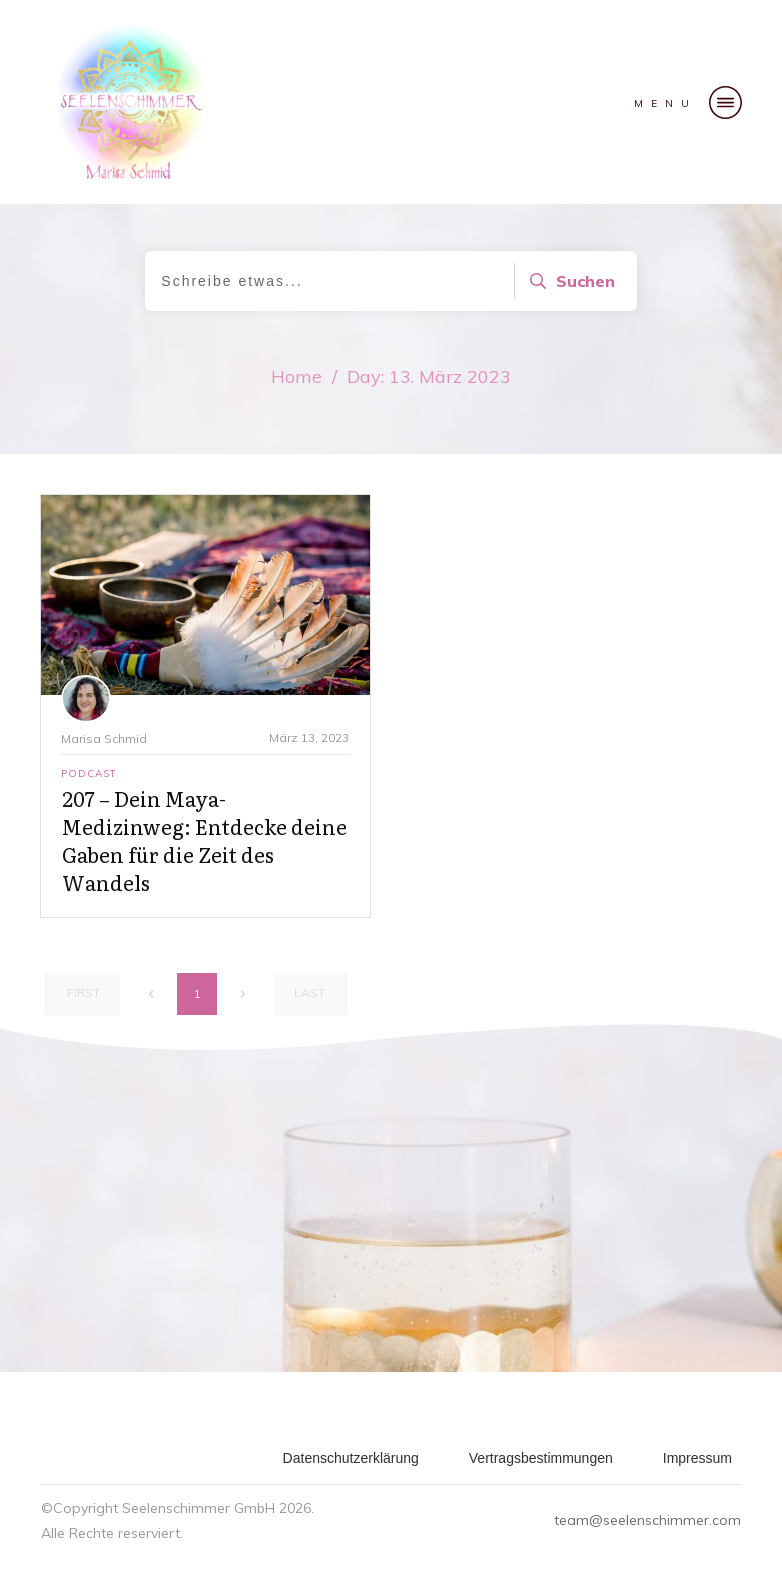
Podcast (89, 773)
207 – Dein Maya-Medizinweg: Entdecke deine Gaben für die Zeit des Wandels (204, 840)
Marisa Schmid (104, 738)
